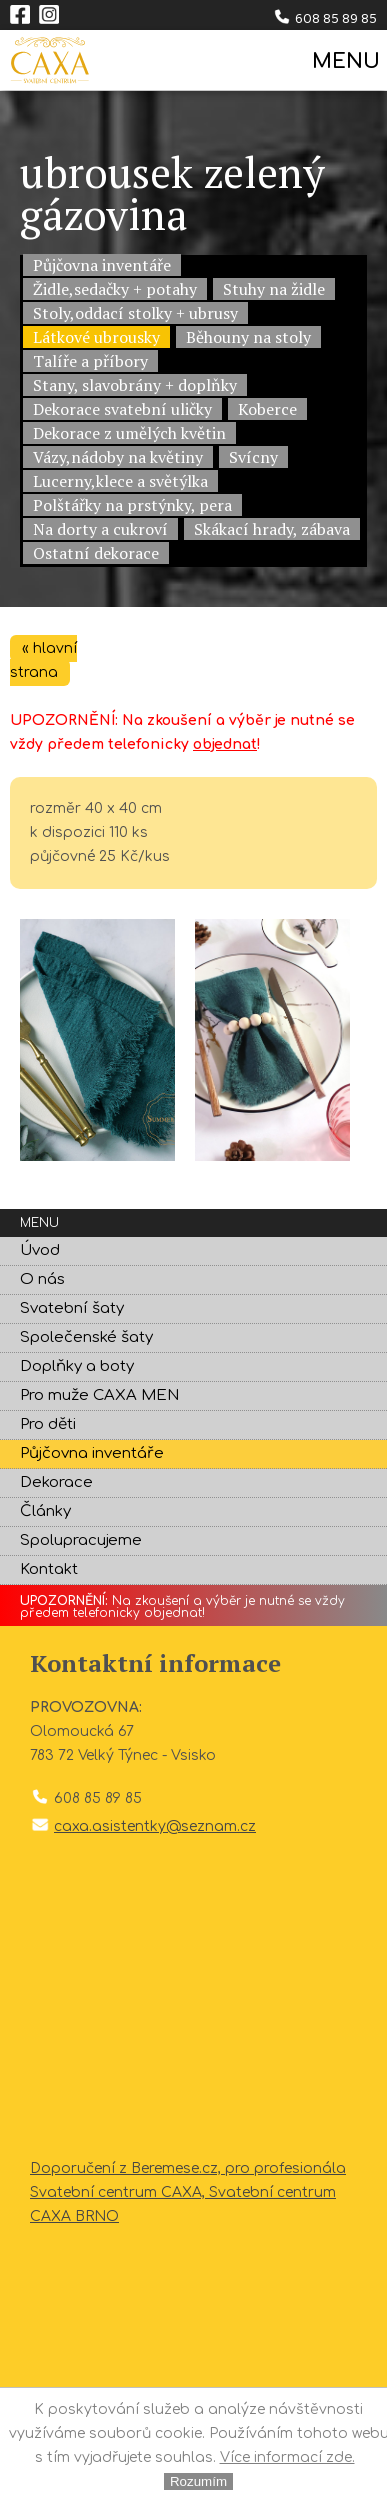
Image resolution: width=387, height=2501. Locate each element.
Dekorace (56, 1482)
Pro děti (48, 1424)
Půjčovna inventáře (92, 1453)
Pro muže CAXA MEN (99, 1395)
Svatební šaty (72, 1308)
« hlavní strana (43, 660)
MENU (344, 61)
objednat (225, 744)
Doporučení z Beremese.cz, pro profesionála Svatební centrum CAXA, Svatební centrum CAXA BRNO (188, 2192)
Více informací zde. (287, 2457)
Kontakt (49, 1569)
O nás (42, 1279)
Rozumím (198, 2481)
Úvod (40, 1250)
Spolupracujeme (81, 1540)
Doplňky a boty (77, 1366)
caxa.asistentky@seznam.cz (155, 1826)
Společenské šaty (86, 1337)
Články (45, 1511)
